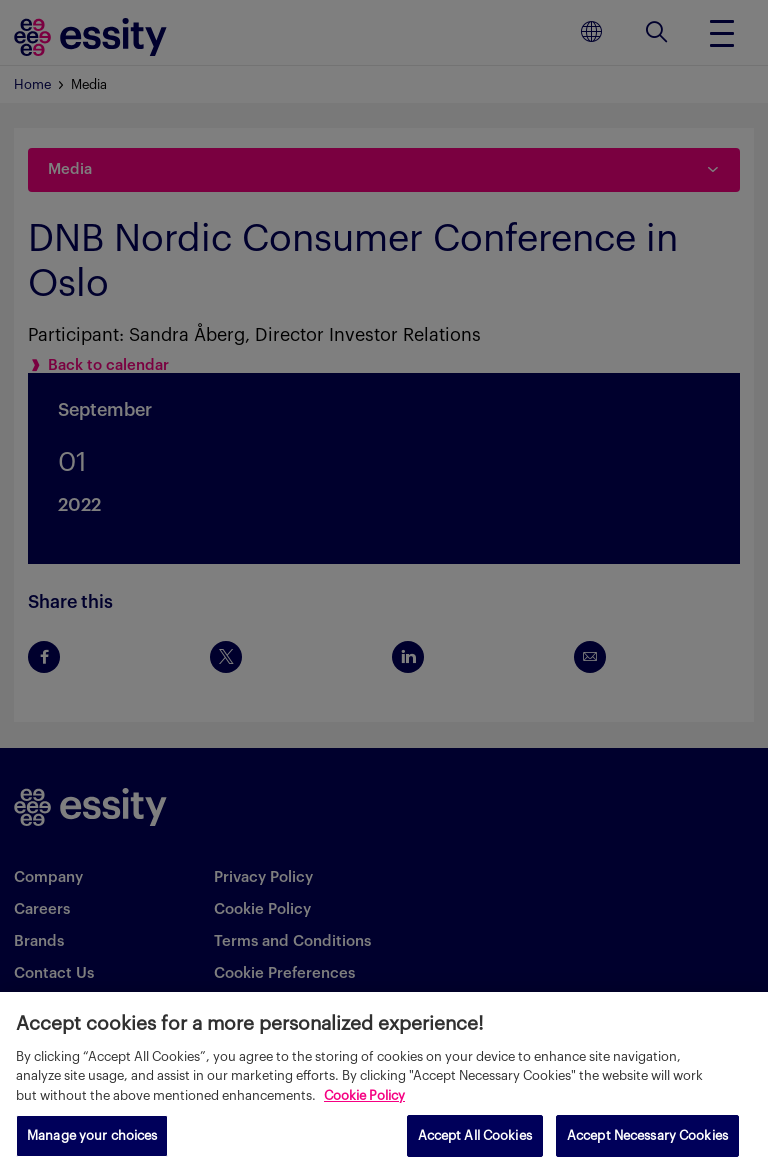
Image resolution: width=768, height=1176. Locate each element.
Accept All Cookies (475, 1135)
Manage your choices (92, 1135)
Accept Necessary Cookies (647, 1135)
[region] (384, 1084)
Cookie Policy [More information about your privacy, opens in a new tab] (364, 1095)
